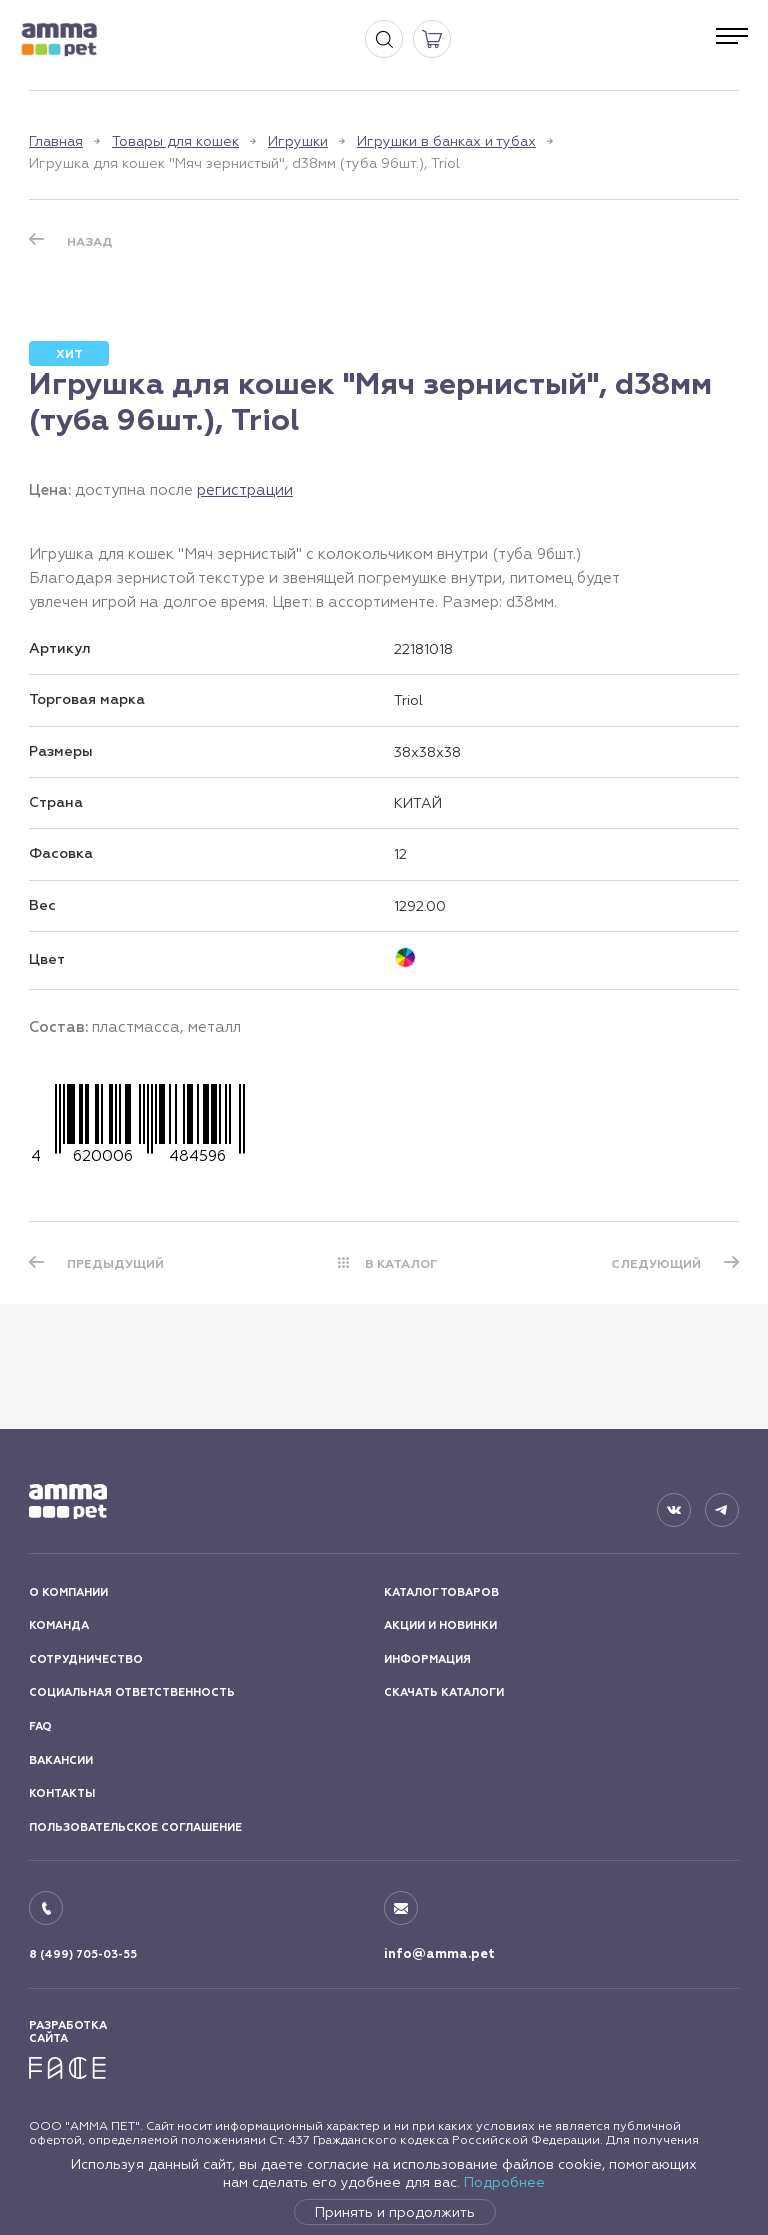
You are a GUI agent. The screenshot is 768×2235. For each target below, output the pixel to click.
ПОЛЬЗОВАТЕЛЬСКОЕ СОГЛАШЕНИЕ (135, 1827)
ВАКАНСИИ (61, 1760)
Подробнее (504, 2182)
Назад (90, 242)
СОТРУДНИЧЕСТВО (86, 1659)
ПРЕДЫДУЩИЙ (115, 1264)
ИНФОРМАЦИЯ (427, 1659)
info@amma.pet (439, 1954)
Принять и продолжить (395, 2212)
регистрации (245, 489)
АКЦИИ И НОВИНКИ (440, 1625)
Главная (56, 141)
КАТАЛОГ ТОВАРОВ (441, 1592)
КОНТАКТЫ (62, 1793)
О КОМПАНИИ (68, 1592)
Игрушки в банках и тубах (446, 141)
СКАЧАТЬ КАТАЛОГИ (444, 1692)
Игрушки (298, 141)
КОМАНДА (59, 1625)
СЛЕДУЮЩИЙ (656, 1264)
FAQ (40, 1726)
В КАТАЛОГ (401, 1264)
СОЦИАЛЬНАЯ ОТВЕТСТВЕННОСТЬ (132, 1692)
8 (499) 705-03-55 (83, 1954)
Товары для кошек (175, 141)
